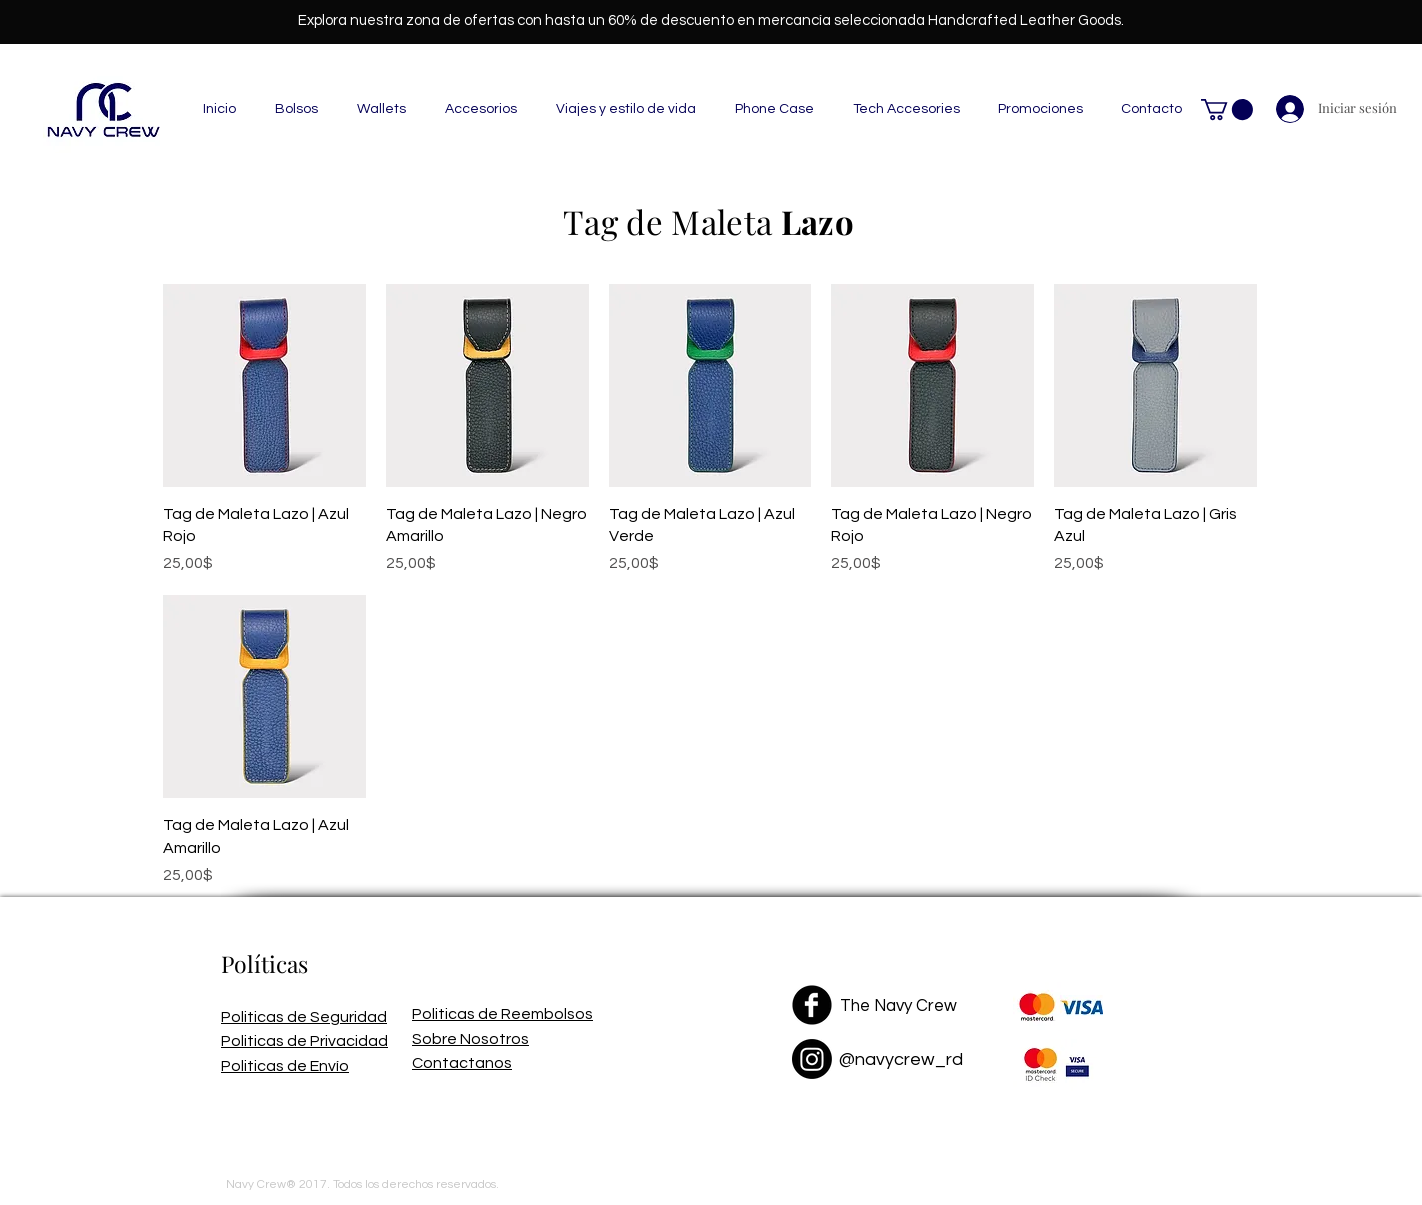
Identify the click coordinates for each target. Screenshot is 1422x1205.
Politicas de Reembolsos (502, 1014)
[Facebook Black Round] (812, 1005)
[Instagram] (812, 1059)
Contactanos (462, 1063)
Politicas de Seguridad (304, 1017)
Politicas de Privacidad (304, 1041)
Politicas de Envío (285, 1066)
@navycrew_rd (901, 1059)
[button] (1227, 109)
